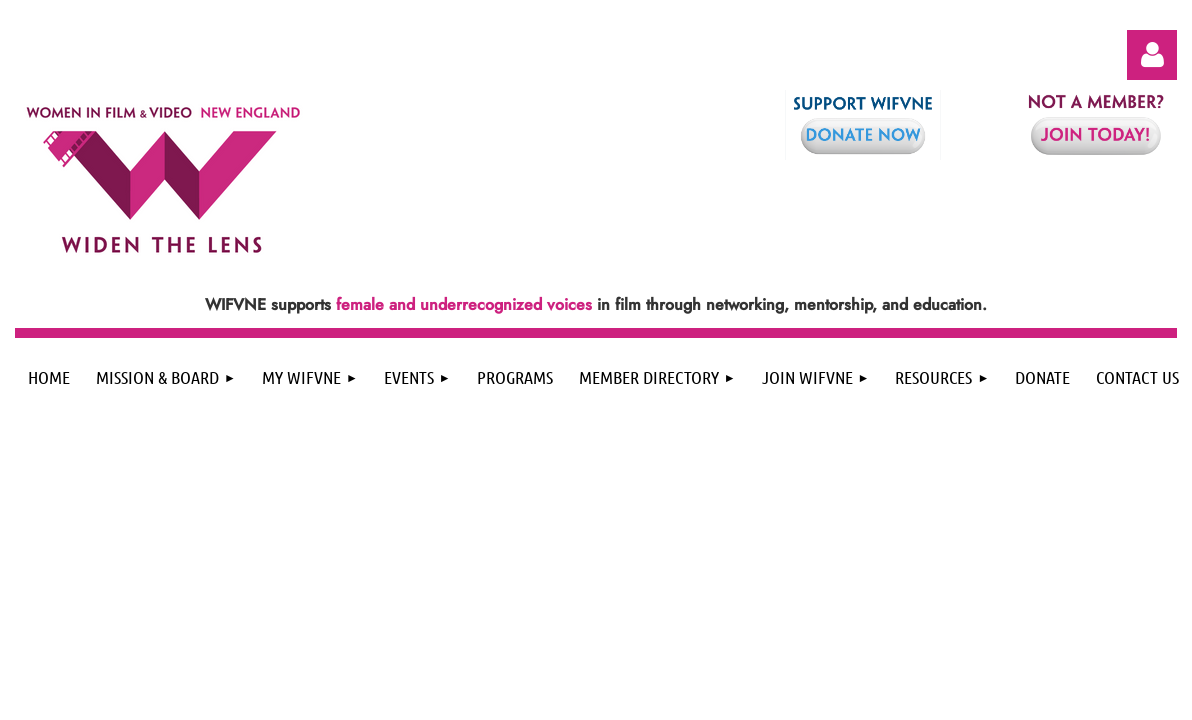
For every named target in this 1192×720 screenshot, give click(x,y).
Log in (1152, 55)
